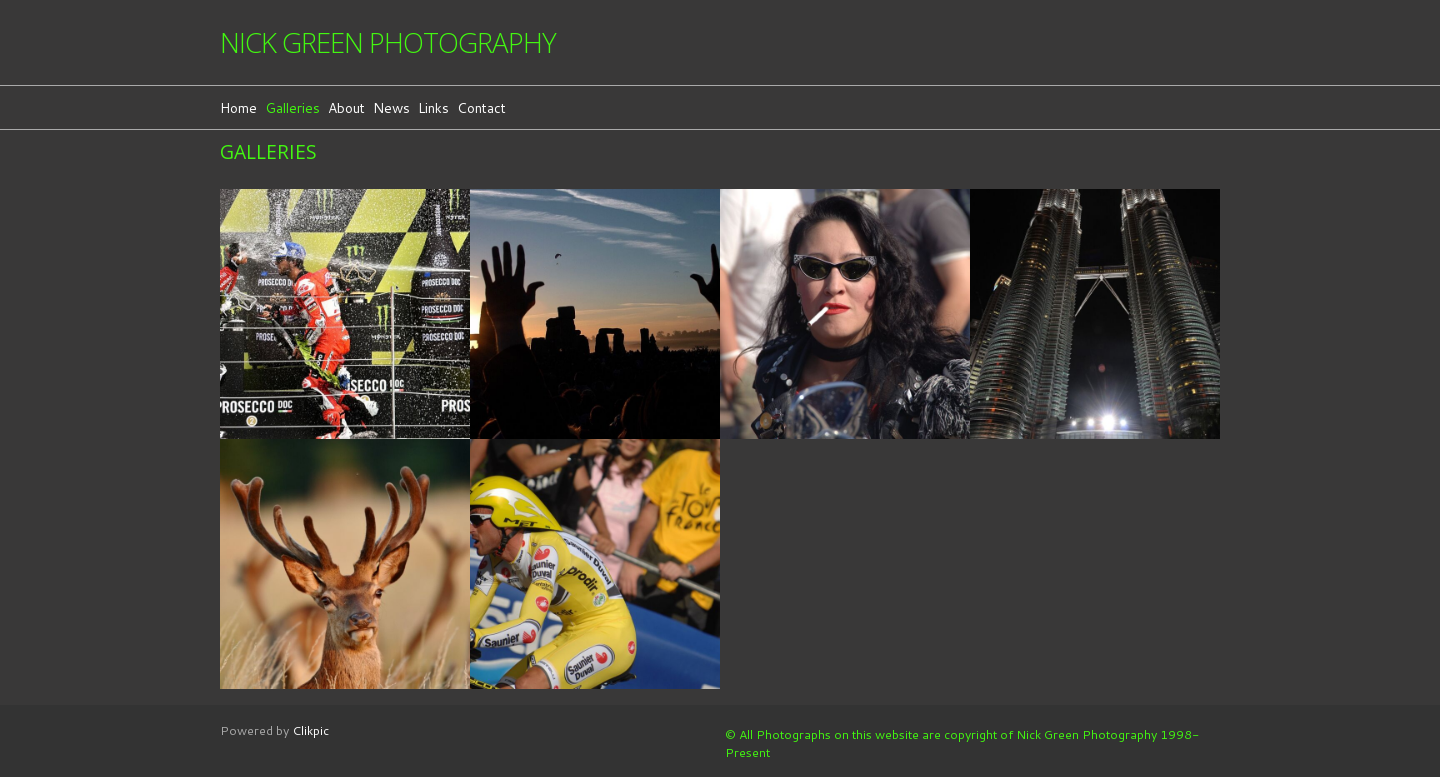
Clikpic (310, 730)
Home (238, 107)
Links (433, 107)
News (391, 107)
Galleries (292, 107)
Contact (481, 107)
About (346, 107)
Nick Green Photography (388, 42)
